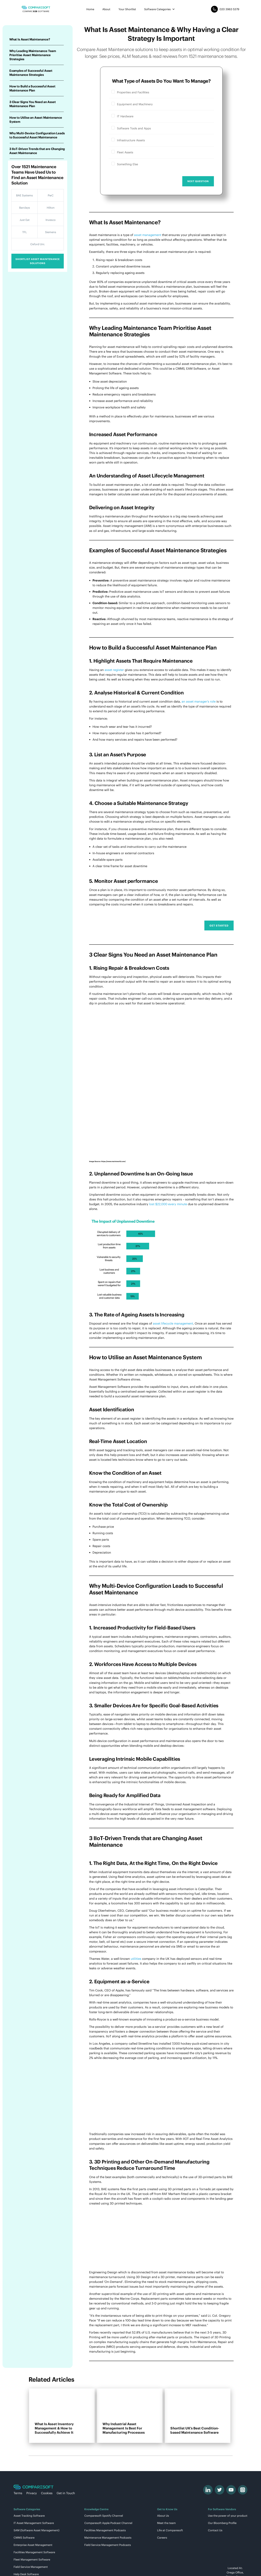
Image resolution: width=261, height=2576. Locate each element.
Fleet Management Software (32, 2559)
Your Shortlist (127, 9)
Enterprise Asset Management (33, 2545)
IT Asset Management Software (34, 2523)
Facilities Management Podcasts (105, 2530)
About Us (163, 2515)
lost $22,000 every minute (168, 1204)
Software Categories (159, 9)
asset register (114, 670)
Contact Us (215, 2530)
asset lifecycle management (173, 1323)
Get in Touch (66, 2493)
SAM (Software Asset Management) (36, 2530)
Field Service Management (31, 2567)
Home (90, 9)
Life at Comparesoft (170, 2530)
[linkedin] (208, 2490)
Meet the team (166, 2523)
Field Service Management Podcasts (107, 2545)
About (106, 9)
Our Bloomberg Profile (222, 2523)
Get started (219, 925)
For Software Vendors (222, 2509)
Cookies (47, 2493)
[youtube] (231, 2490)
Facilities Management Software (34, 2552)
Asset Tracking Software (29, 2515)
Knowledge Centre (96, 2509)
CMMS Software (24, 2537)
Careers (162, 2537)
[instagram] (242, 2490)
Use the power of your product (227, 2515)
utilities (136, 1959)
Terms (18, 2493)
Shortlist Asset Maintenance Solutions (37, 261)
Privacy (31, 2493)
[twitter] (219, 2490)
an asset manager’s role (199, 701)
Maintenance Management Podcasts (107, 2537)
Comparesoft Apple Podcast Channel (108, 2523)
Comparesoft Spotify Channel (103, 2515)
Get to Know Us (167, 2509)
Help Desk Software (26, 2574)
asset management (147, 235)
